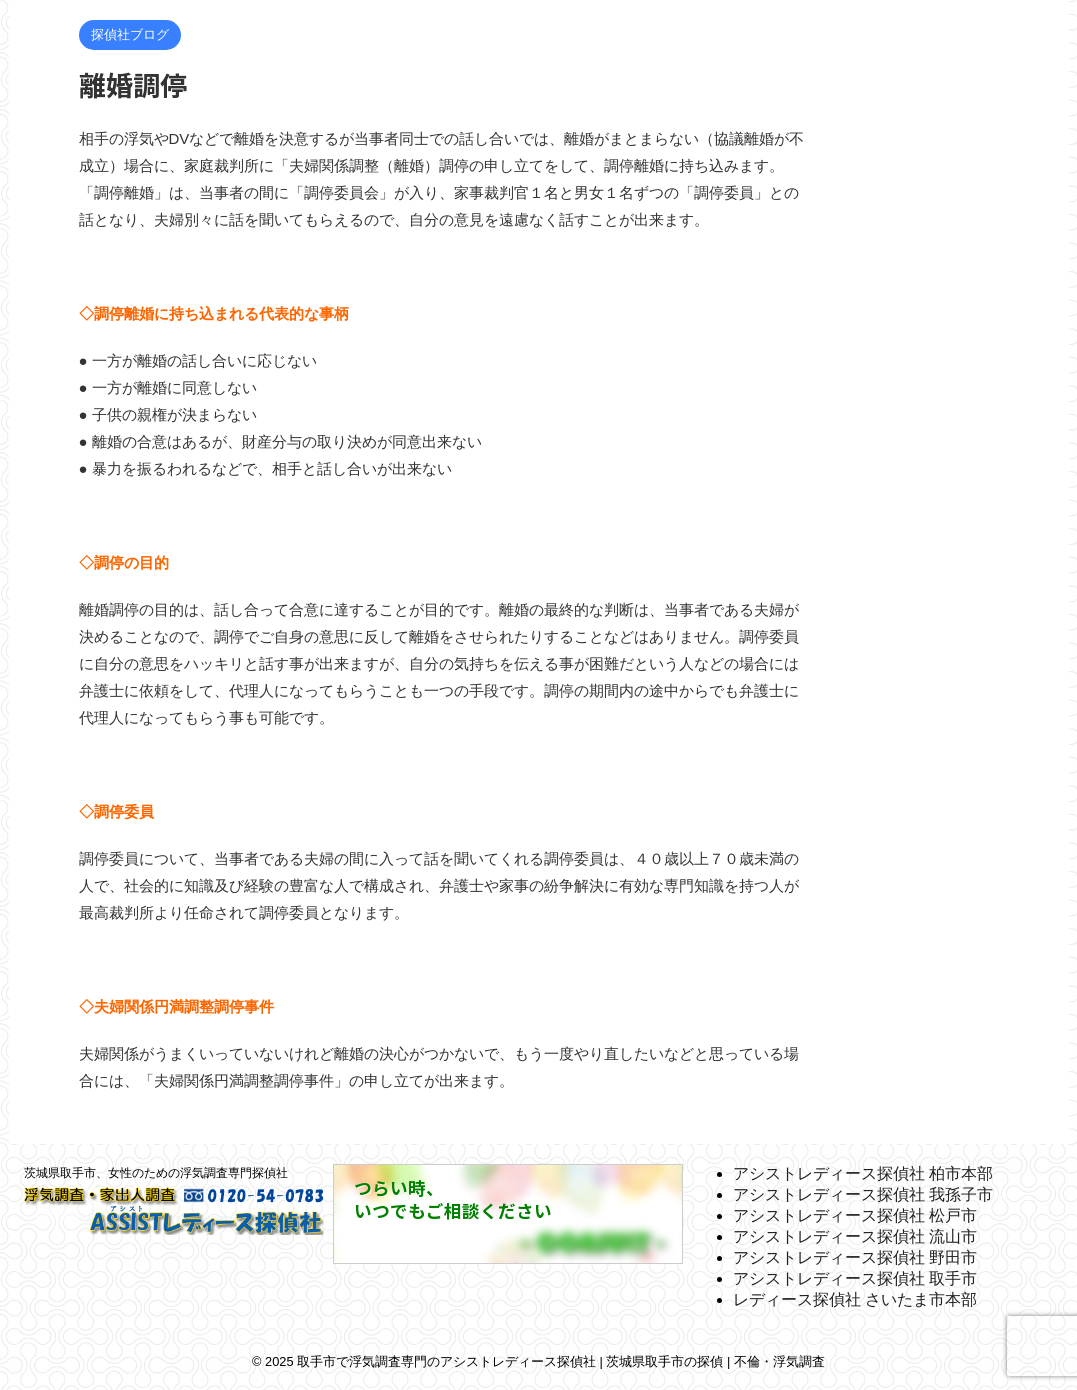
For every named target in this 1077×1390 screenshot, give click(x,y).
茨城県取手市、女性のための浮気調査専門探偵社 (156, 1173)
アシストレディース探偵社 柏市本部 (863, 1173)
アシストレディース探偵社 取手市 (855, 1278)
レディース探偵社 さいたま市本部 (855, 1299)
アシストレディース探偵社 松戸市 (855, 1215)
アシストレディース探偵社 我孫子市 (863, 1194)
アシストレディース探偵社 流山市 (855, 1236)
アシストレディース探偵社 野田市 (855, 1257)
